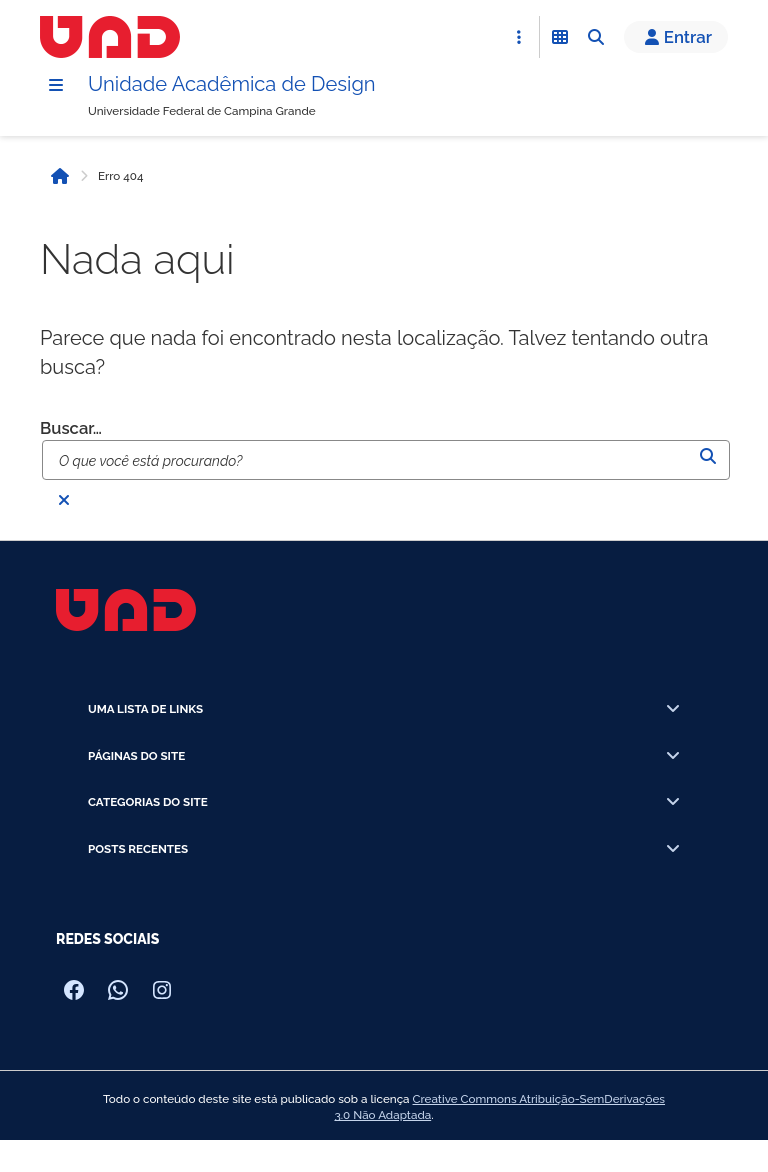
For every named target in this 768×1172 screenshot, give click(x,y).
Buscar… (71, 428)
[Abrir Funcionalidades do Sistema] (560, 37)
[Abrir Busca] (596, 37)
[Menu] (56, 85)
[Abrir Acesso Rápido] (519, 37)
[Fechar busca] (64, 500)
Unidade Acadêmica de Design (232, 84)
